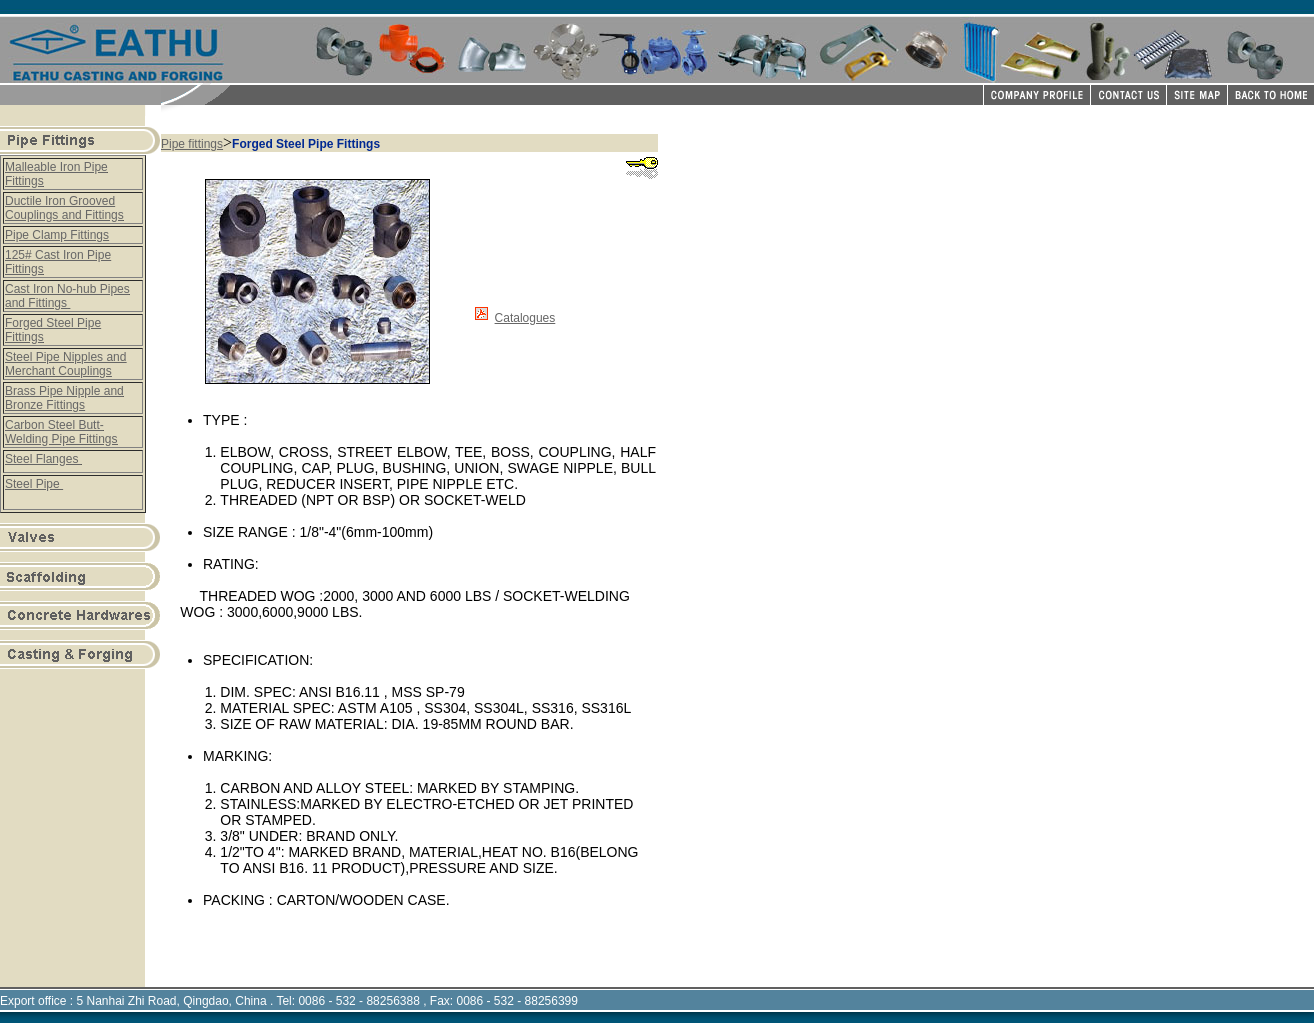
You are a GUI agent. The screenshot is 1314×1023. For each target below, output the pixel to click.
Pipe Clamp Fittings (57, 235)
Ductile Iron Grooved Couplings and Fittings (64, 208)
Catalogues (525, 318)
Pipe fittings (192, 144)
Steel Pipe (34, 484)
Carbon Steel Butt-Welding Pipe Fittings (61, 432)
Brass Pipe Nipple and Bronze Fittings (64, 398)
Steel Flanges (43, 459)
